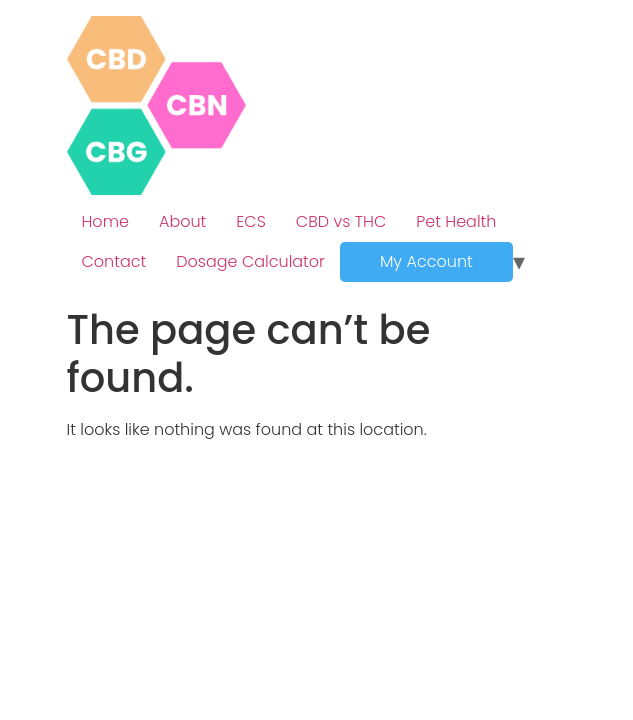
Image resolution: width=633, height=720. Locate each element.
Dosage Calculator (250, 261)
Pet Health (456, 221)
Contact (114, 261)
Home (105, 221)
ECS (251, 221)
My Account (426, 261)
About (182, 221)
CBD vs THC (341, 221)
